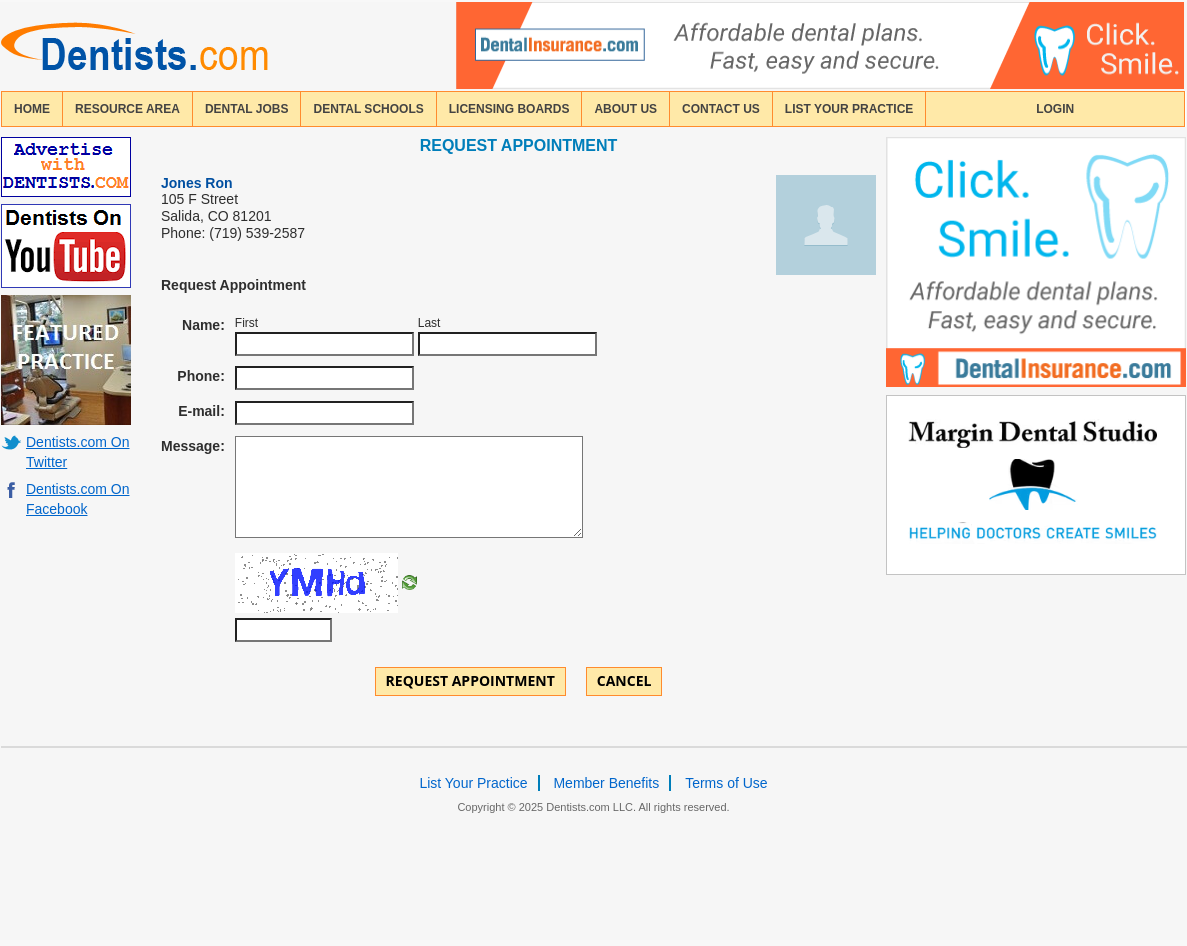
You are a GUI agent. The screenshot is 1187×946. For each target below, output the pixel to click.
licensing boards (509, 109)
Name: (203, 325)
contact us (721, 109)
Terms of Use (726, 783)
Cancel (624, 680)
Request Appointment (470, 680)
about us (625, 109)
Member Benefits (606, 783)
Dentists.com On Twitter (77, 452)
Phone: (200, 376)
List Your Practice (849, 109)
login (1055, 109)
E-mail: (201, 411)
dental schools (368, 109)
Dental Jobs (247, 109)
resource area (127, 109)
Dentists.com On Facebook (77, 499)
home (32, 109)
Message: (193, 446)
